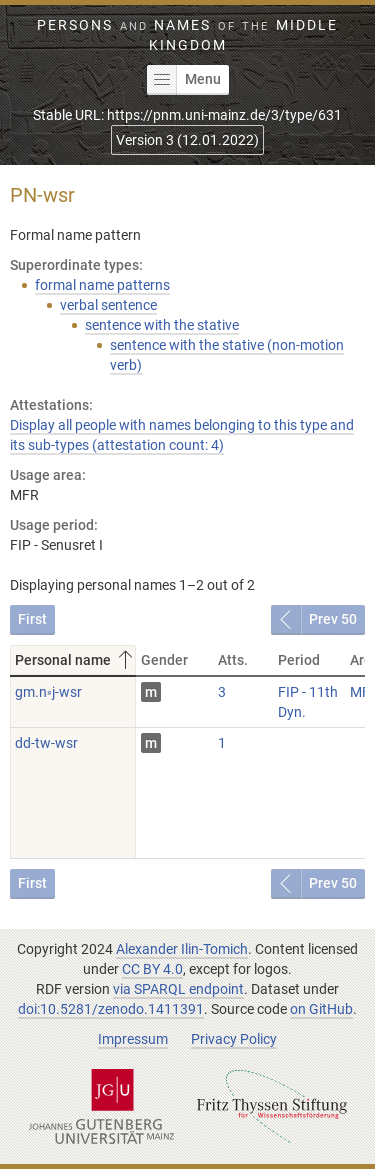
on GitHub (321, 1009)
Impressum (133, 1039)
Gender (164, 660)
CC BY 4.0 (152, 969)
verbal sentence (108, 305)
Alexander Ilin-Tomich (182, 949)
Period (299, 660)
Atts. (233, 660)
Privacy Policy (234, 1039)
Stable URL (187, 115)
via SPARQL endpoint (178, 989)
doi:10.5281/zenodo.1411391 (111, 1009)
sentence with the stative (162, 325)
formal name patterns (102, 285)
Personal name (75, 660)
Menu (184, 80)
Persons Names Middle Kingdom (187, 35)
